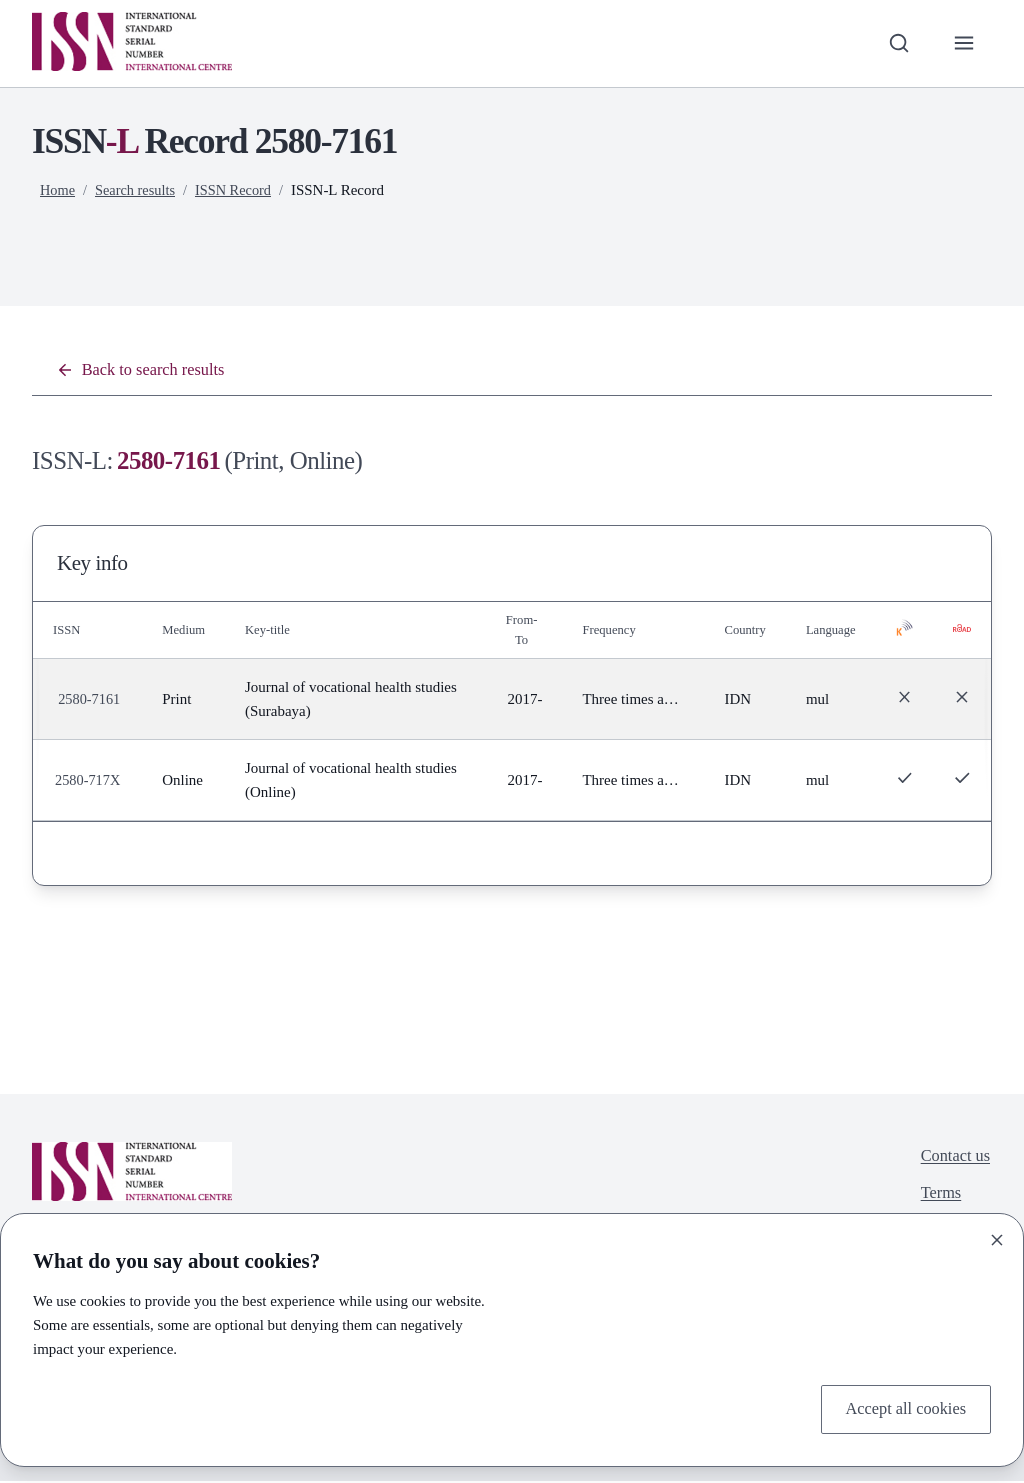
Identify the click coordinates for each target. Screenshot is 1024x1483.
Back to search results (146, 371)
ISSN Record (239, 190)
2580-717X (89, 783)
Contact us (952, 1160)
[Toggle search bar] (894, 43)
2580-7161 (90, 702)
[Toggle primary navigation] (962, 43)
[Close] (997, 1237)
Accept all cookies (900, 1408)
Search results (138, 190)
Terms (937, 1199)
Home (58, 190)
